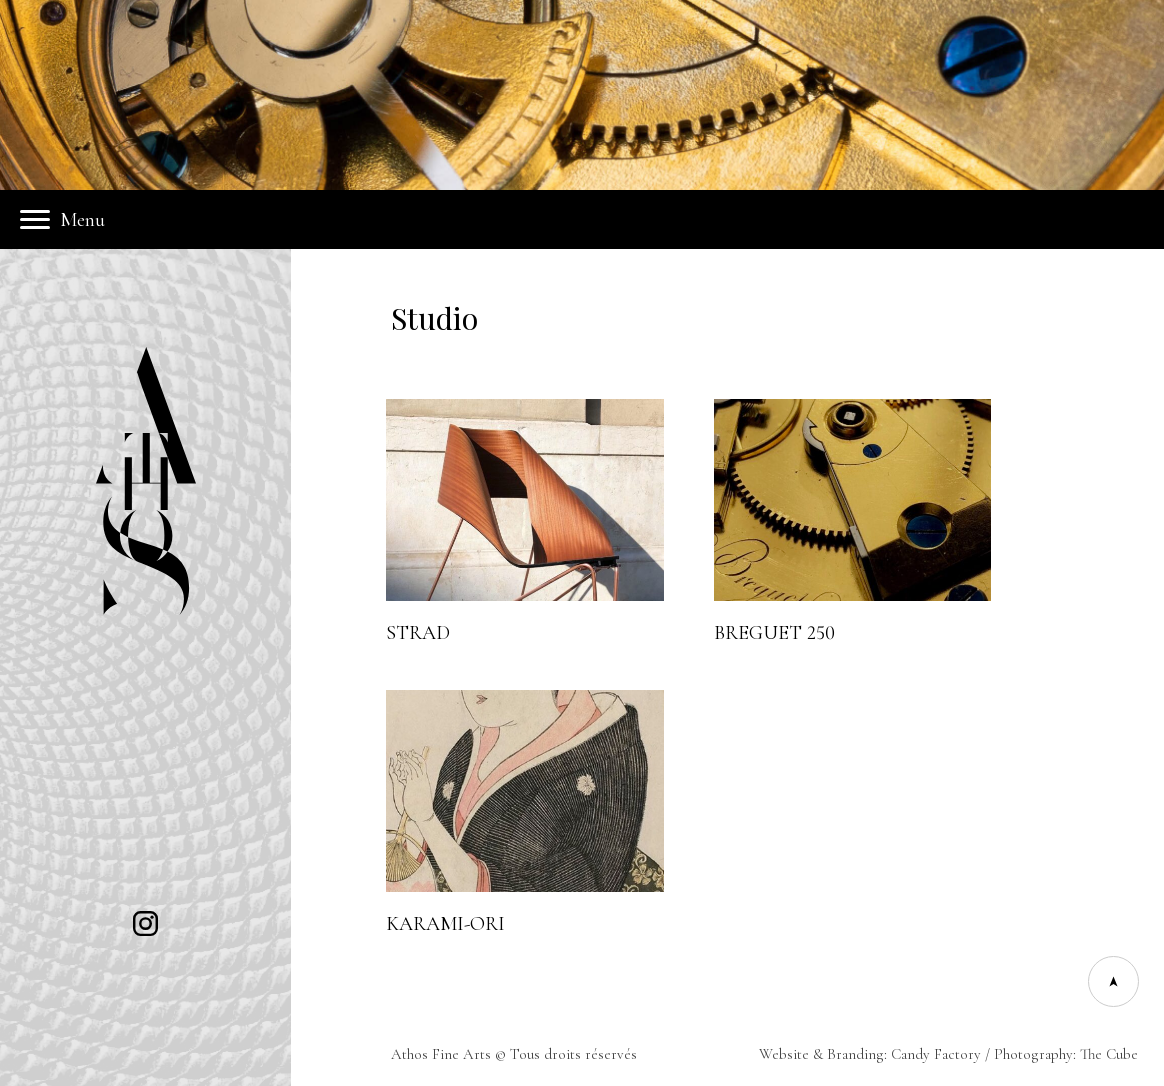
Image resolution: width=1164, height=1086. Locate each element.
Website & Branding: (825, 1054)
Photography (1033, 1054)
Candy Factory (936, 1054)
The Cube (1109, 1054)
